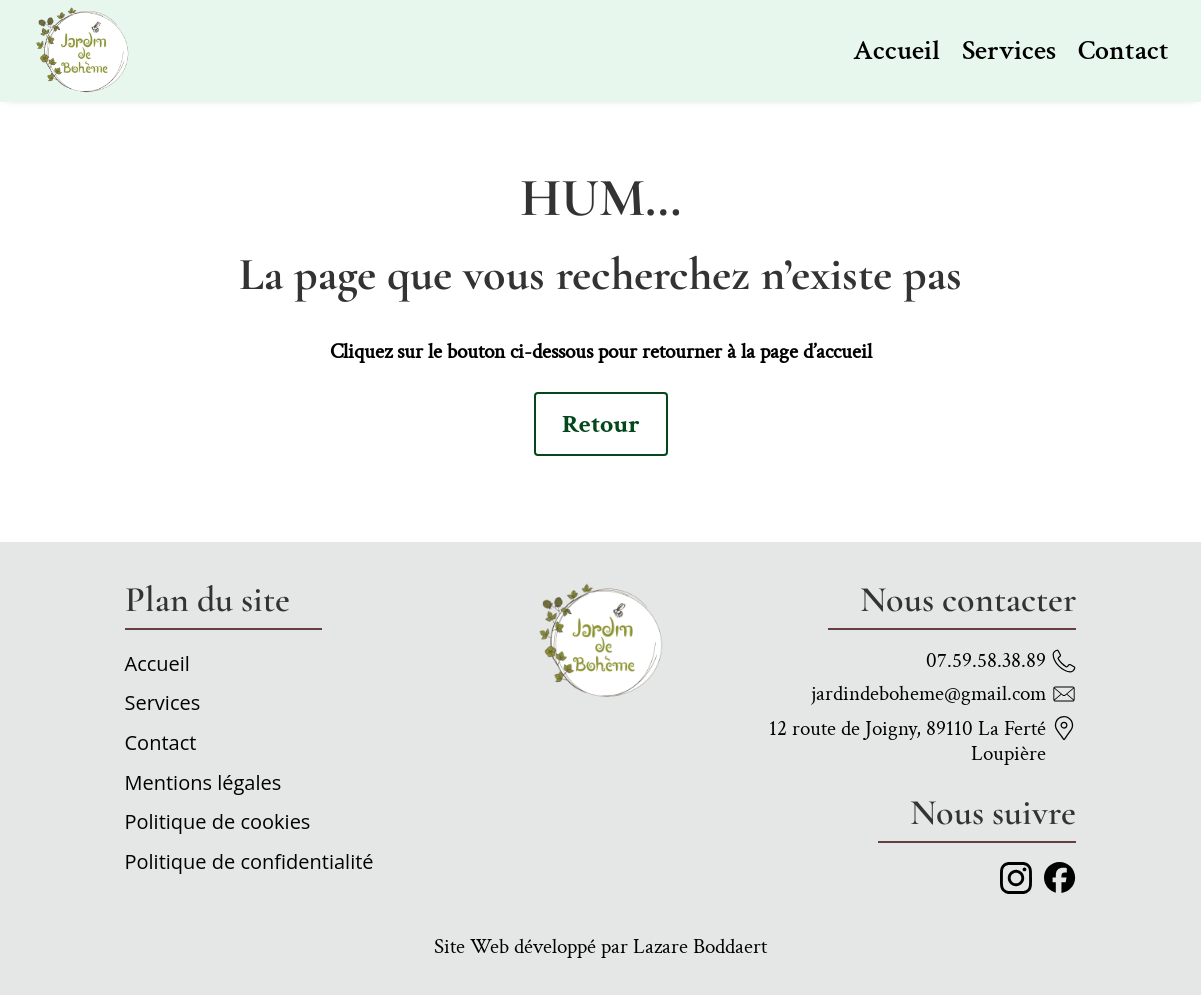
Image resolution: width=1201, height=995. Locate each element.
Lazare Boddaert (700, 946)
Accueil (896, 50)
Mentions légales (203, 786)
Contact (1123, 50)
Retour (601, 424)
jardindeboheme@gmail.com (928, 693)
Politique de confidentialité (249, 865)
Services (1009, 50)
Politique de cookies (218, 825)
